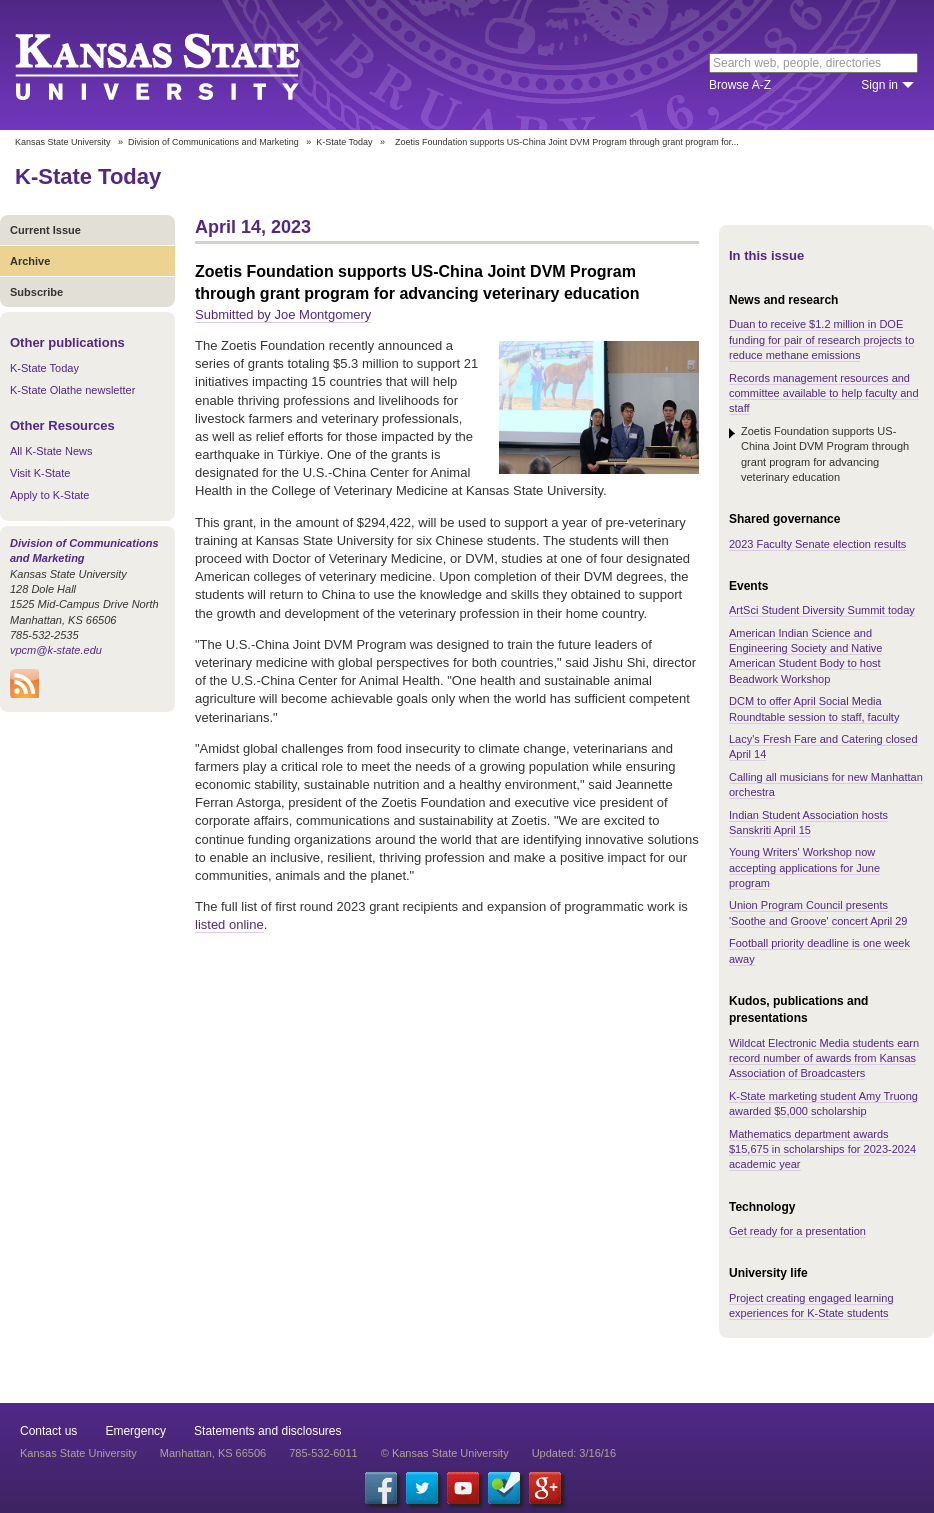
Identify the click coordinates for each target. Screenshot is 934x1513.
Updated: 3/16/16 (574, 1453)
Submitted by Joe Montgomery (283, 314)
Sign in (879, 85)
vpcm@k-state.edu (56, 650)
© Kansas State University (445, 1453)
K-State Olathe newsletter (72, 390)
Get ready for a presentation (797, 1231)
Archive (30, 261)
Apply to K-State (50, 495)
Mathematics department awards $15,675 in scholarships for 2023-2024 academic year (822, 1149)
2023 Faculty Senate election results (817, 544)
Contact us (48, 1431)
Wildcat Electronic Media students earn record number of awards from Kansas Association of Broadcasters (824, 1058)
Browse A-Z (740, 85)
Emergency (135, 1431)
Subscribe (36, 292)
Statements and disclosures (267, 1431)
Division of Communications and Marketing (213, 142)
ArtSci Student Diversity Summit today (822, 610)
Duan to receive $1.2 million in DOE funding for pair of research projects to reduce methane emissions (821, 339)
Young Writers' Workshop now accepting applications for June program (804, 867)
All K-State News (51, 451)
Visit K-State (40, 473)
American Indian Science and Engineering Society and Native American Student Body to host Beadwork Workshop (805, 656)
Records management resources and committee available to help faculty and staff (824, 393)
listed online (229, 924)
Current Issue (45, 230)
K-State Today (344, 142)
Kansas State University (182, 65)
